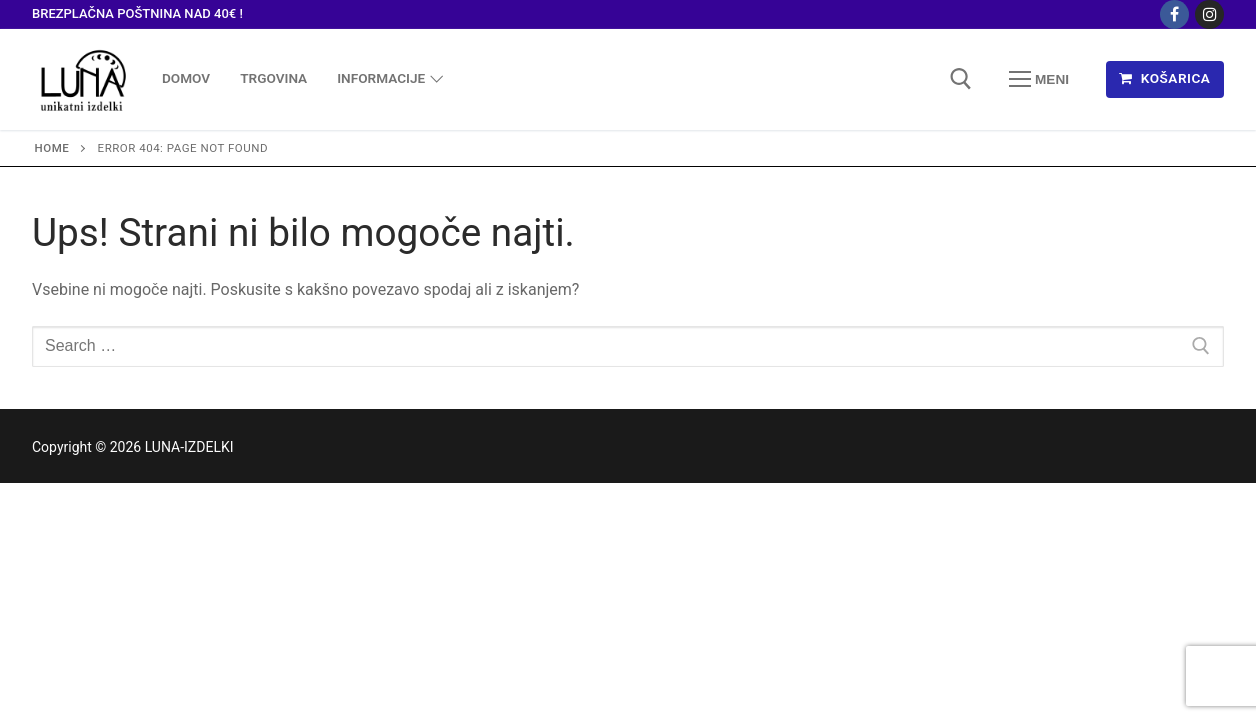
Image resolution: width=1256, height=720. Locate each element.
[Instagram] (1209, 14)
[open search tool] (961, 79)
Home (52, 148)
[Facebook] (1174, 14)
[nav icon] (1039, 79)
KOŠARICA (1164, 78)
